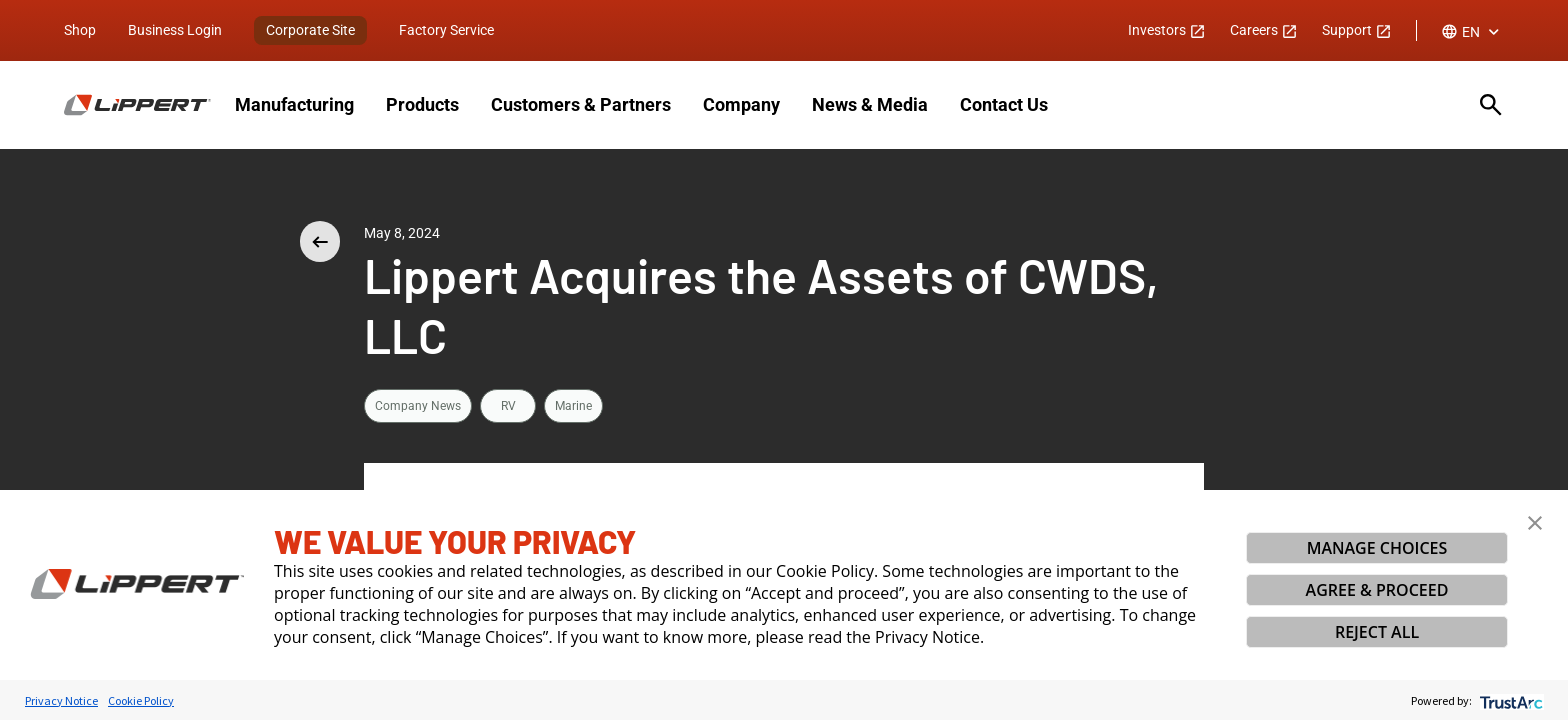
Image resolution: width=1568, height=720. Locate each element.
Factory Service (446, 30)
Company (741, 104)
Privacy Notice (61, 700)
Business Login (175, 30)
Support (1357, 30)
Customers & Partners (581, 104)
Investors (1167, 30)
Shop (80, 30)
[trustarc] (1509, 700)
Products (422, 104)
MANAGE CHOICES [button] (1377, 548)
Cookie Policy (141, 700)
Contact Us (1004, 104)
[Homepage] (137, 105)
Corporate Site (310, 30)
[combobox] (1472, 32)
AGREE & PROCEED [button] (1377, 590)
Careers (1264, 30)
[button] (1535, 523)
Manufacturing (294, 104)
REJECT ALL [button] (1377, 632)
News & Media (870, 104)
